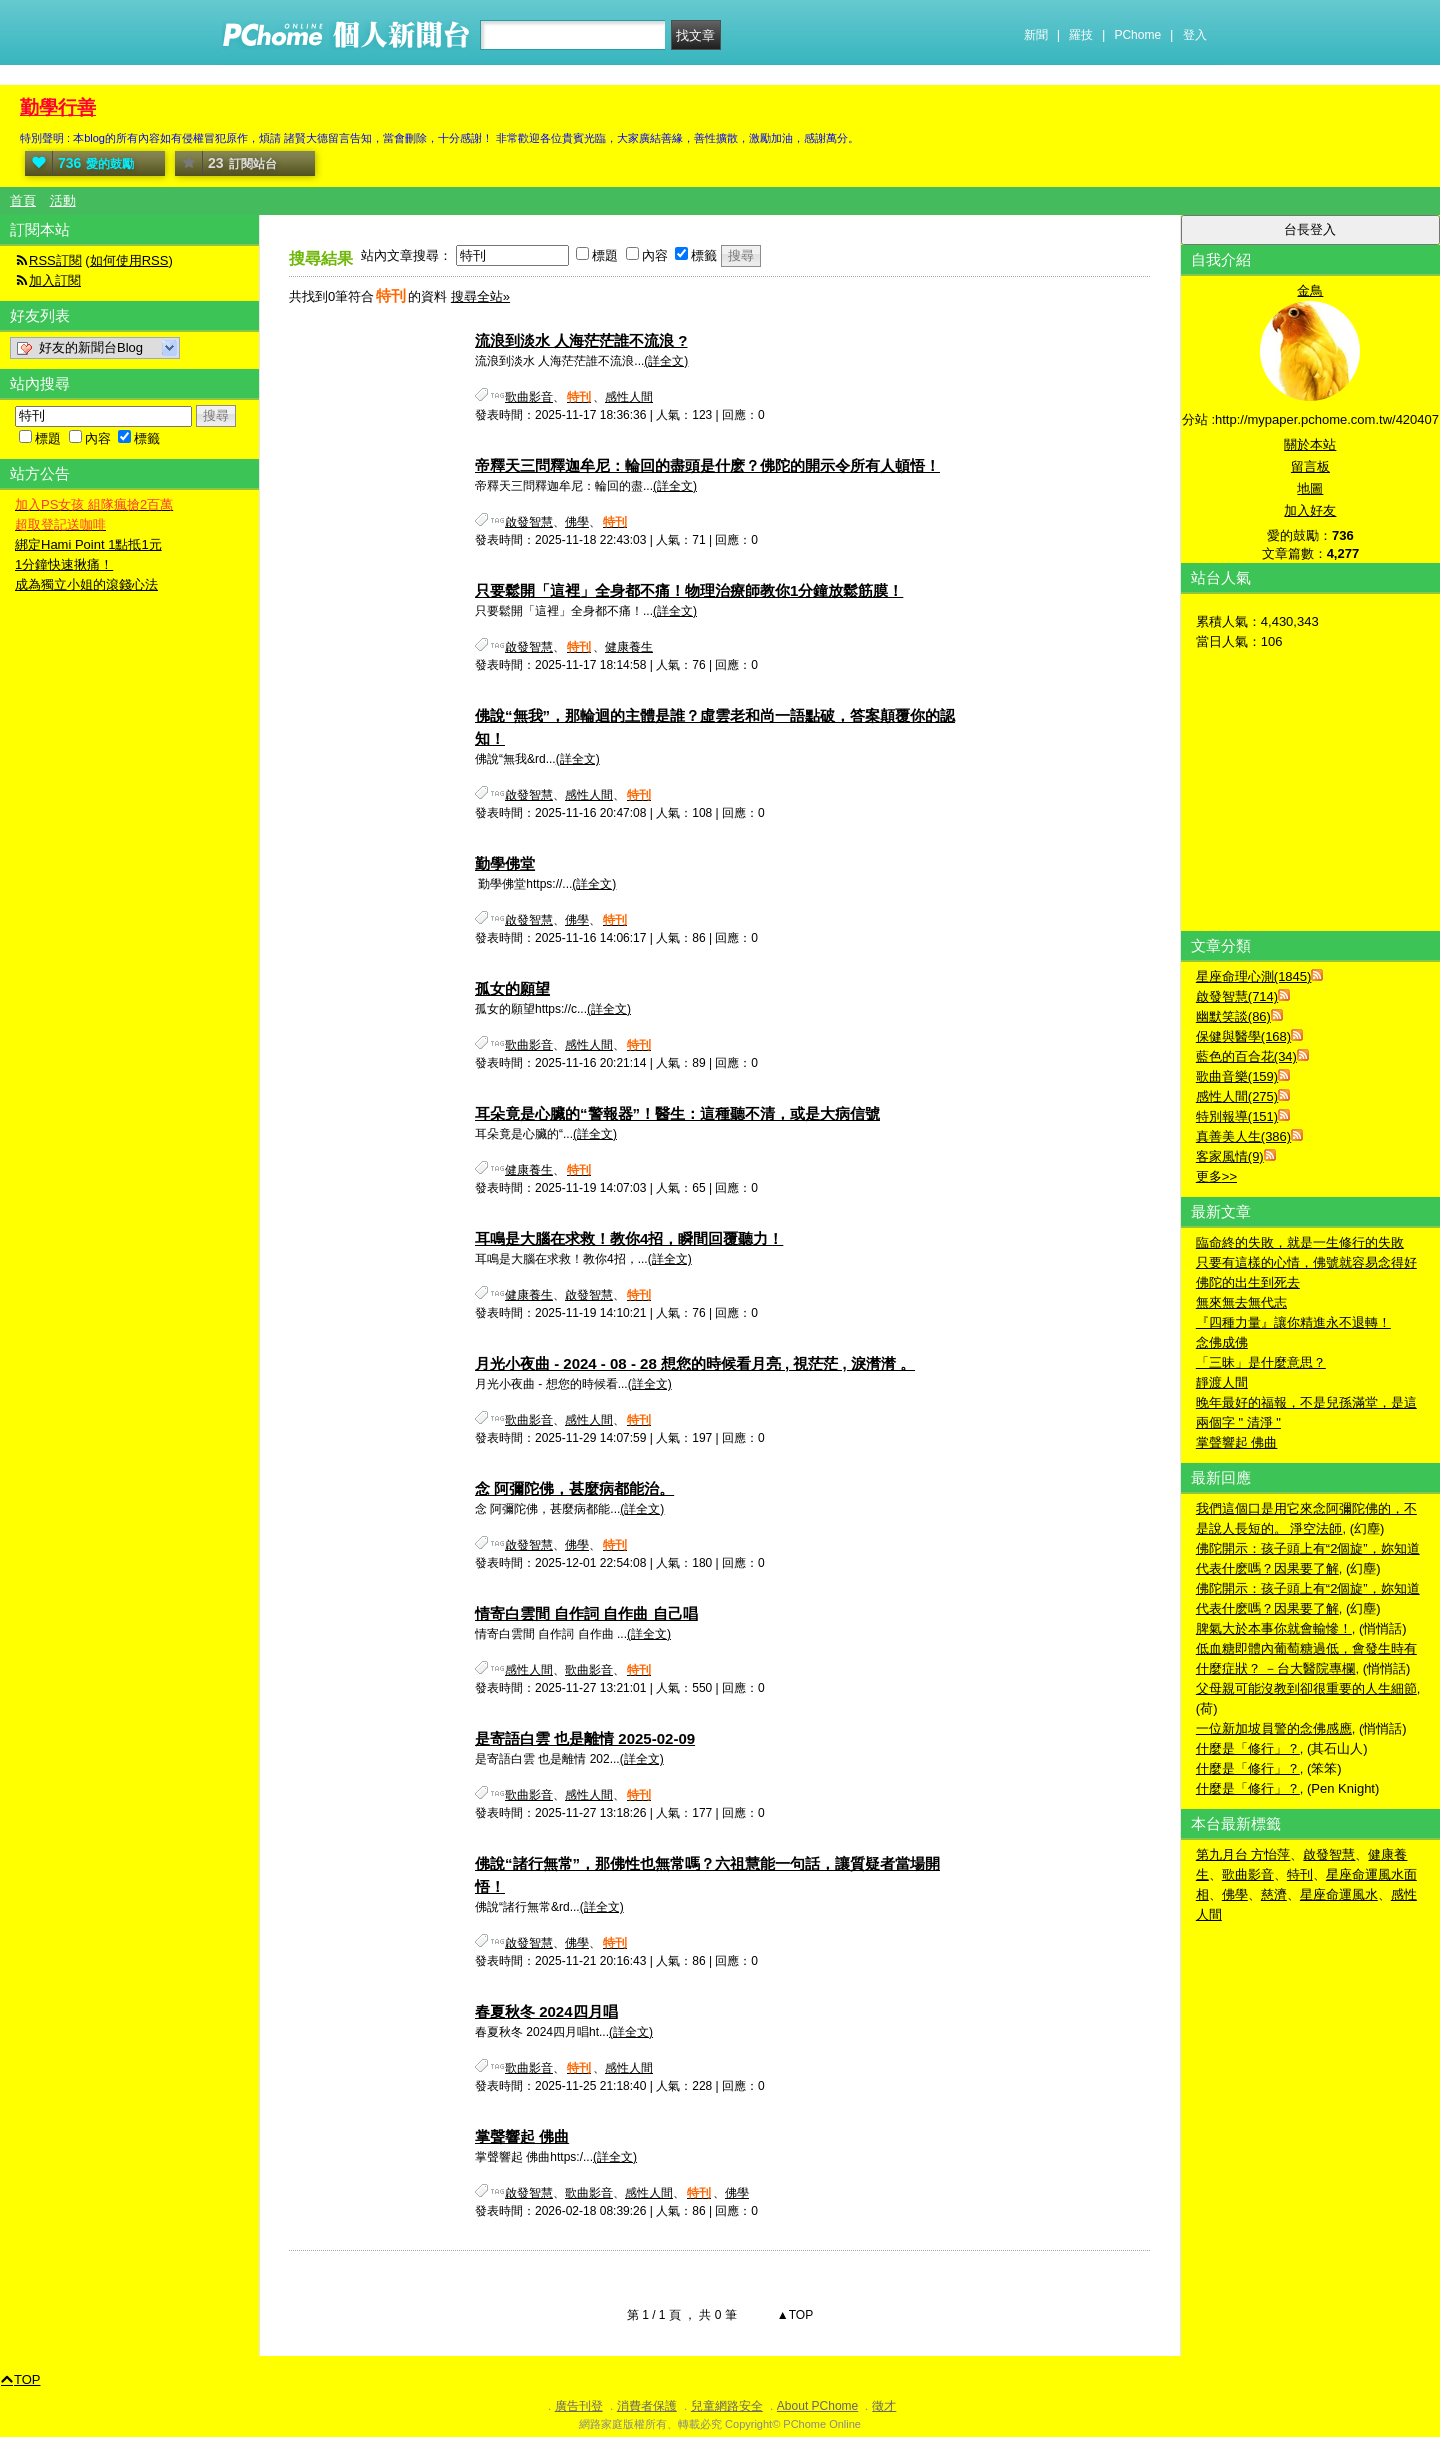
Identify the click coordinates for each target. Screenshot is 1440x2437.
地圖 (1310, 488)
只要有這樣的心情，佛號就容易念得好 (1306, 1262)
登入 (1195, 35)
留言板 (1310, 466)
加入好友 (1310, 510)
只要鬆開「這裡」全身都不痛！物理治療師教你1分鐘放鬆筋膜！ (689, 590)
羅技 (1081, 35)
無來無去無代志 (1241, 1302)
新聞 (1036, 35)
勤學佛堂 (505, 863)
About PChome (817, 2406)
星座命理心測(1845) (1254, 976)
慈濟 (1274, 1894)
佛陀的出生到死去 (1248, 1282)
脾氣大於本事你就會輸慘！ (1274, 1628)
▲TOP (794, 2315)
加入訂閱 (55, 280)
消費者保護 (647, 2406)
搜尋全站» (480, 296)
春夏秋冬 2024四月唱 (546, 2011)
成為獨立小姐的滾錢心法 (86, 584)
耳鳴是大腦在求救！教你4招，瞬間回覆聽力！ (629, 1238)
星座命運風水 (1339, 1894)
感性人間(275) (1237, 1096)
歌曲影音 (529, 397)
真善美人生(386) (1243, 1136)
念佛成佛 (1222, 1342)
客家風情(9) (1230, 1156)
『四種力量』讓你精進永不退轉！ (1293, 1322)
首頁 (23, 200)
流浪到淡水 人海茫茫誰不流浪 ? (581, 340)
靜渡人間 (1222, 1382)
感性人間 (629, 397)
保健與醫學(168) (1243, 1036)
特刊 (1300, 1874)
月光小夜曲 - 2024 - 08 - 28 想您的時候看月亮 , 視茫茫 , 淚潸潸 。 (695, 1363)
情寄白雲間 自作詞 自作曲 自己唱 (586, 1613)
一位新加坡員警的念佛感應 (1274, 1728)
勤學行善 (58, 107)
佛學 (577, 522)
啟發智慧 (529, 522)
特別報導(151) (1237, 1116)
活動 (63, 200)
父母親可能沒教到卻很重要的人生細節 (1306, 1688)
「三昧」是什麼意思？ (1261, 1362)
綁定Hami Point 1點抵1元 (88, 544)
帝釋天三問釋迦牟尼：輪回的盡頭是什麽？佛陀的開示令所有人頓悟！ (707, 465)
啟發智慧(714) (1237, 996)
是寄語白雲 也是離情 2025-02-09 (585, 1738)
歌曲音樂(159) (1237, 1076)
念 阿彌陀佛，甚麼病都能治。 (574, 1488)
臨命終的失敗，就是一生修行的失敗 (1300, 1242)
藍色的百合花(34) (1246, 1056)
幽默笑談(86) (1233, 1016)
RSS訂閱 (55, 260)
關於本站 (1310, 444)
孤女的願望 (512, 988)
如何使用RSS (129, 260)
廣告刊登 (579, 2406)
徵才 (884, 2406)
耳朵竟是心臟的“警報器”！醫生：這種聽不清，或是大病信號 (677, 1113)
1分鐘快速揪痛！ (64, 564)
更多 (1216, 1176)
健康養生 (629, 647)
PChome (1137, 35)
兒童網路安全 (727, 2406)
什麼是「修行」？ (1248, 1748)
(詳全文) (666, 361)
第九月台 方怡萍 (1243, 1854)
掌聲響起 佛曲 (522, 2136)
